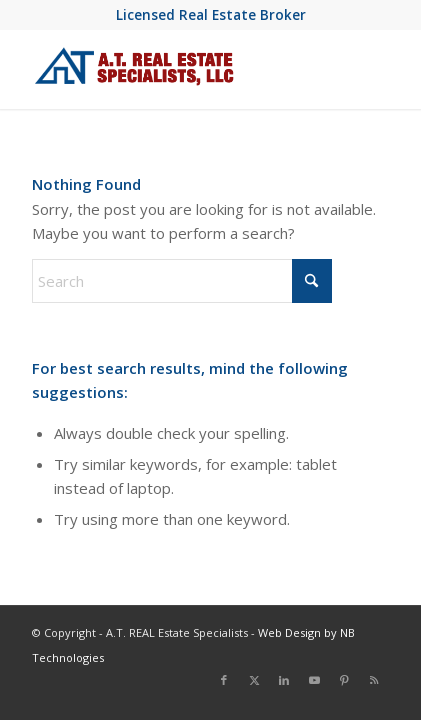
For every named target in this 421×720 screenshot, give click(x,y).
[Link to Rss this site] (374, 680)
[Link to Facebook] (224, 680)
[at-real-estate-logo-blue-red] (175, 69)
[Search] (182, 281)
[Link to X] (254, 680)
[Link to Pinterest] (344, 680)
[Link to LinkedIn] (284, 680)
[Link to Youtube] (314, 680)
